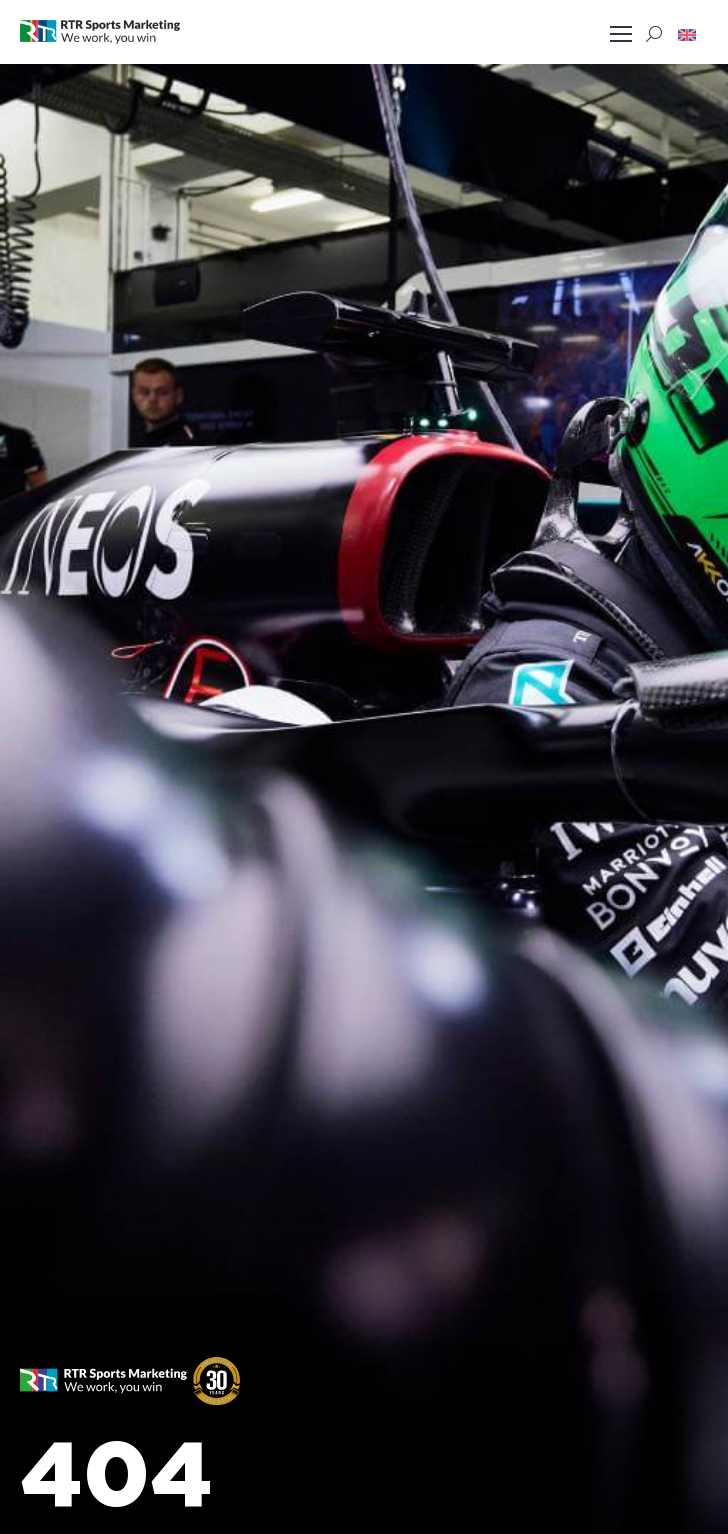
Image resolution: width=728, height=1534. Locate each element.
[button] (687, 34)
